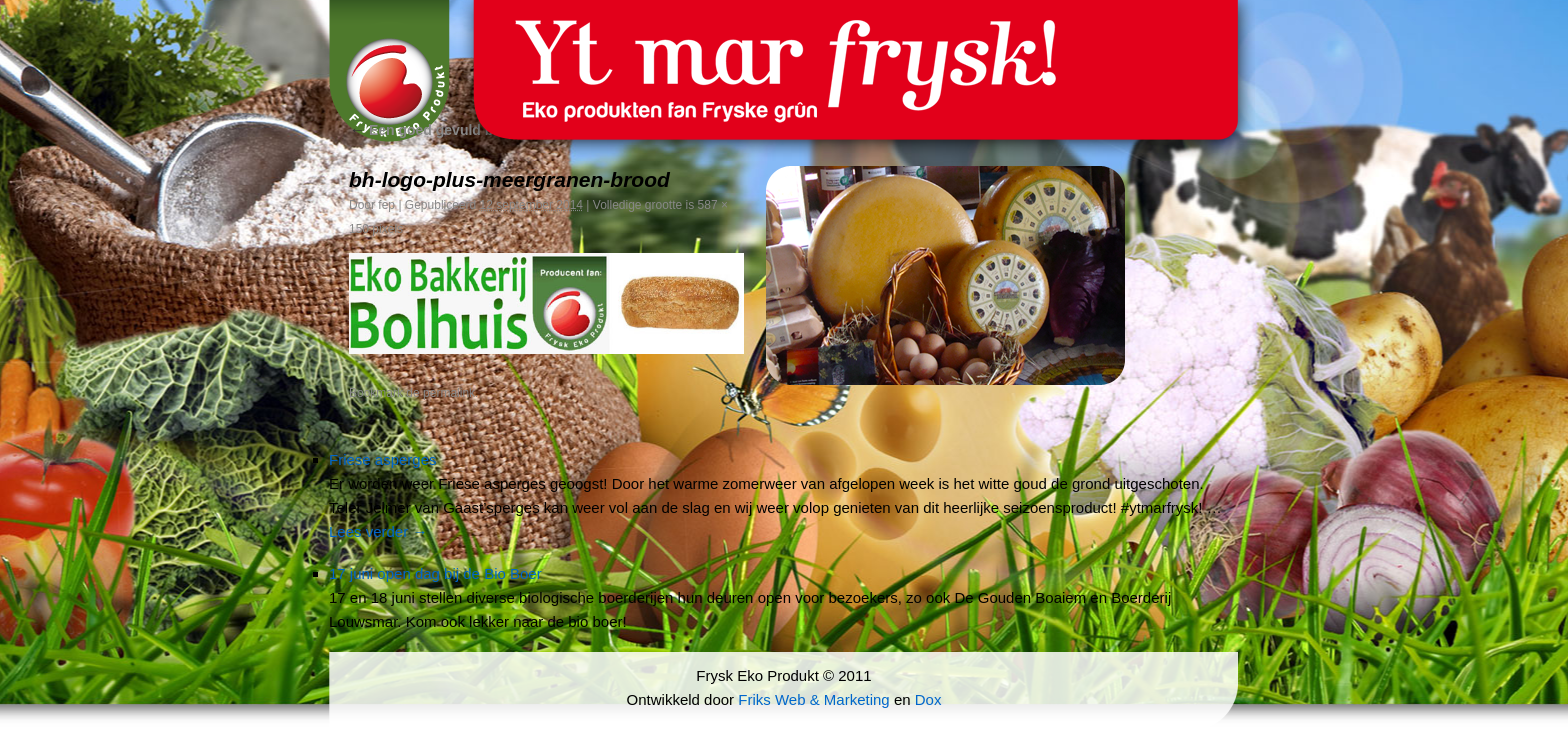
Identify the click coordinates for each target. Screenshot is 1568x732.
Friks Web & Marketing (813, 699)
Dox (928, 699)
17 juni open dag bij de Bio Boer (435, 573)
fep (386, 205)
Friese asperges (383, 459)
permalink (449, 393)
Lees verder (378, 531)
